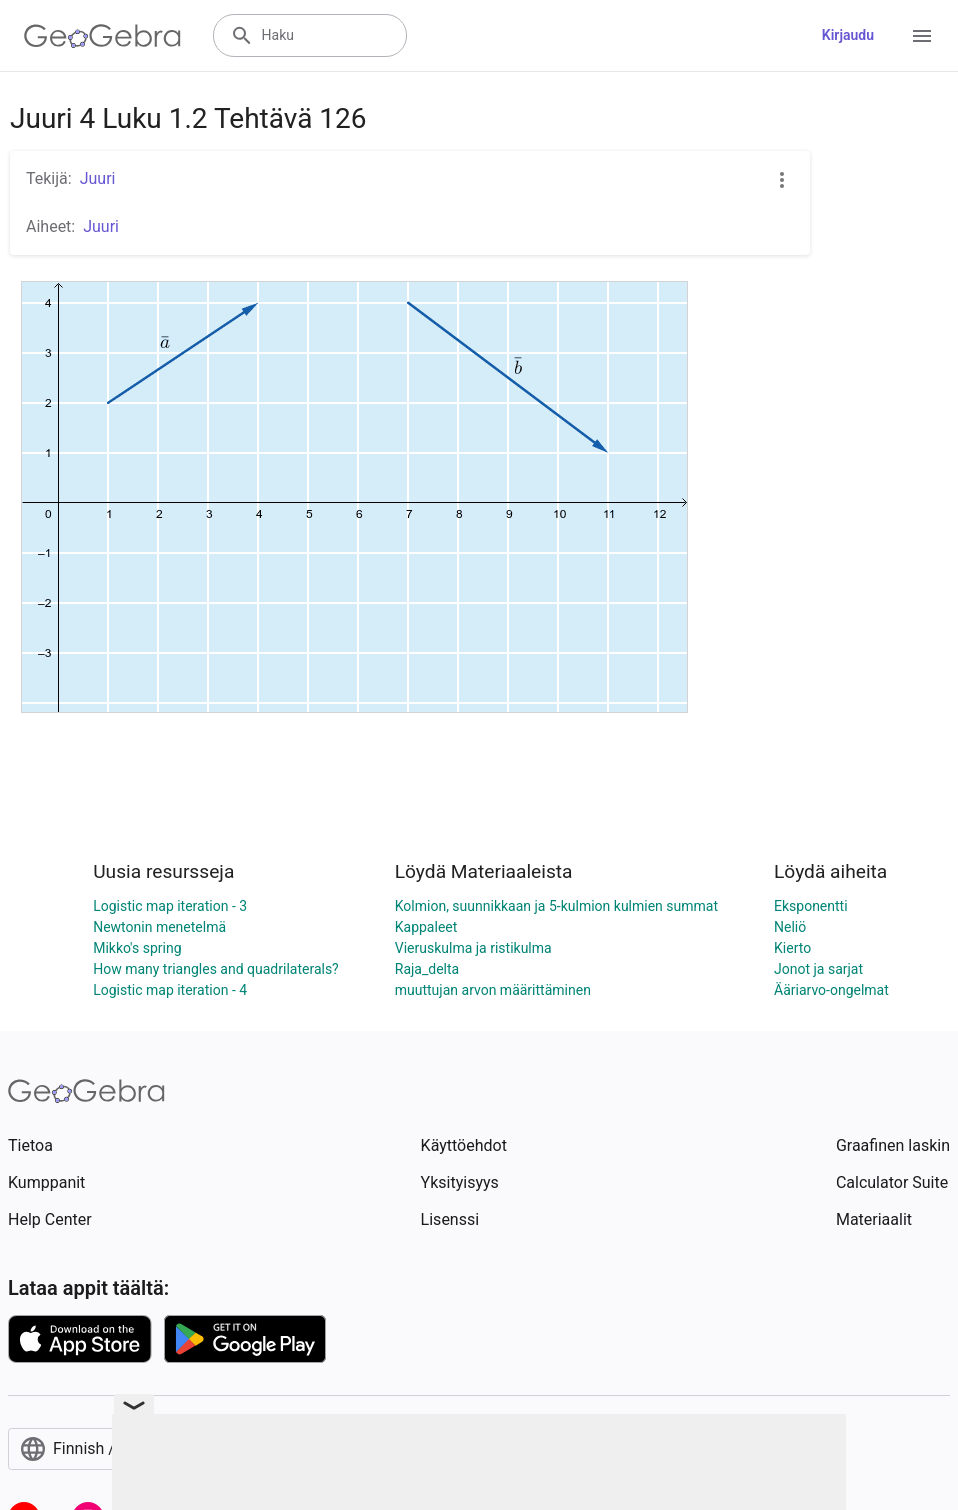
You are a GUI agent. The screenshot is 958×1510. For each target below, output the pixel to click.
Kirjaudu (848, 35)
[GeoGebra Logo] (102, 36)
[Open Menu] (922, 36)
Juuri (98, 178)
